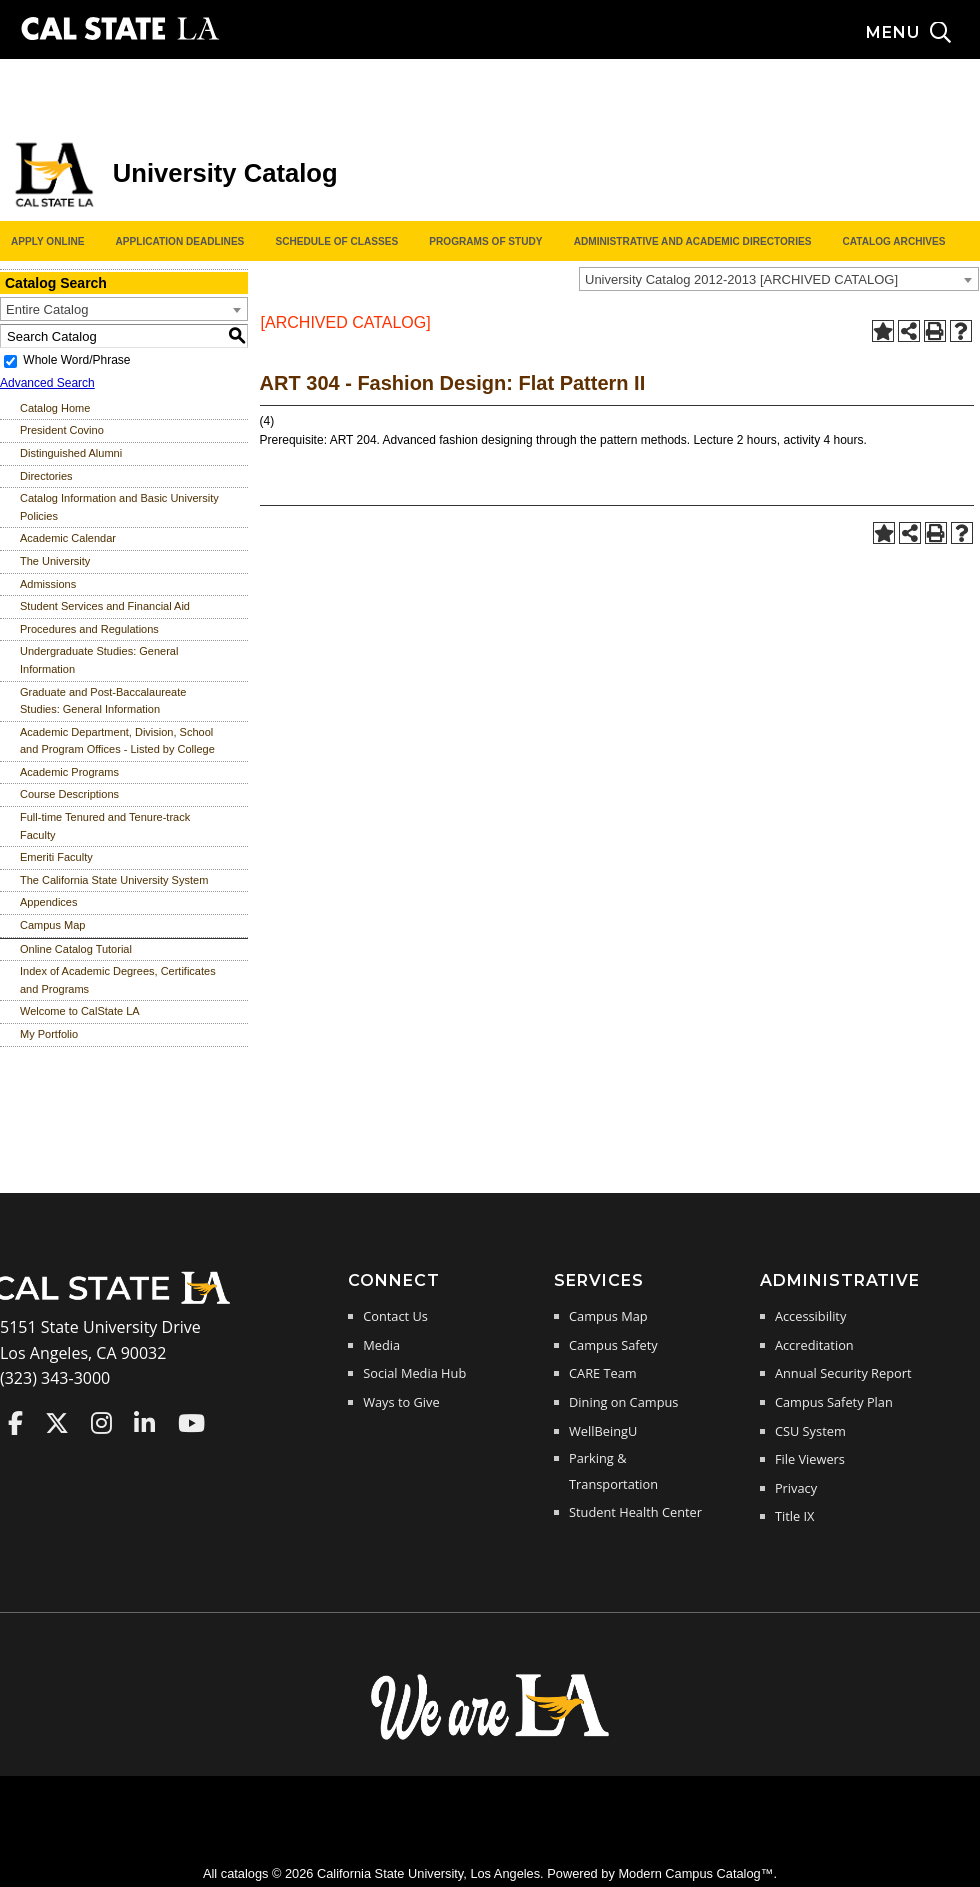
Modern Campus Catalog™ (695, 1873)
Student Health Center (635, 1512)
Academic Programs (69, 772)
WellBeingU (603, 1431)
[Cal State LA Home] (118, 1302)
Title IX (795, 1516)
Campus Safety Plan (834, 1402)
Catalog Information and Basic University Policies (119, 507)
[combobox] (779, 279)
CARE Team (603, 1373)
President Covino (62, 430)
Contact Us (395, 1316)
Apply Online (47, 241)
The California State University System (114, 880)
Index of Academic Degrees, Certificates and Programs (118, 980)
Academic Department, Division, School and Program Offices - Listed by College (117, 741)
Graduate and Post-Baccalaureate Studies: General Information (103, 701)
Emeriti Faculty (56, 857)
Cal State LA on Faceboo (15, 1423)
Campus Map (52, 925)
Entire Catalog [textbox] (47, 309)
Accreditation (814, 1345)
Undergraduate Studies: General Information (99, 660)
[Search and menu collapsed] (923, 33)
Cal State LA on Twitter (57, 1423)
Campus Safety (613, 1345)
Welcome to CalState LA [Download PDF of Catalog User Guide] (80, 1011)
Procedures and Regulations (89, 629)
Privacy (796, 1488)
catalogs (245, 1873)
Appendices (49, 902)
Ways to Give (401, 1402)
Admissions (48, 584)
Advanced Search (47, 383)
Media (381, 1345)
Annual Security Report (843, 1373)
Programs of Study (485, 241)
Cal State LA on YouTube (191, 1423)
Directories (46, 476)
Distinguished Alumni (71, 453)
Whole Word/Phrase (76, 360)
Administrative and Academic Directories (693, 241)
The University (55, 561)
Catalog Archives (893, 241)
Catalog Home (55, 408)
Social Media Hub (414, 1373)
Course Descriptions (69, 794)
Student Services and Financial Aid (105, 606)
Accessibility (810, 1316)
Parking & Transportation (613, 1471)
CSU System (810, 1431)
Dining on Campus (623, 1402)
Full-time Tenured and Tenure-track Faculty (105, 826)
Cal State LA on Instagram (101, 1423)
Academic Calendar (68, 538)
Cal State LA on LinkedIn (144, 1423)
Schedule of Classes (336, 241)
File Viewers (810, 1459)
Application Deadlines (180, 241)
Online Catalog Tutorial (76, 949)
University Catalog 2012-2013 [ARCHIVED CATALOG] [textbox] (741, 279)
